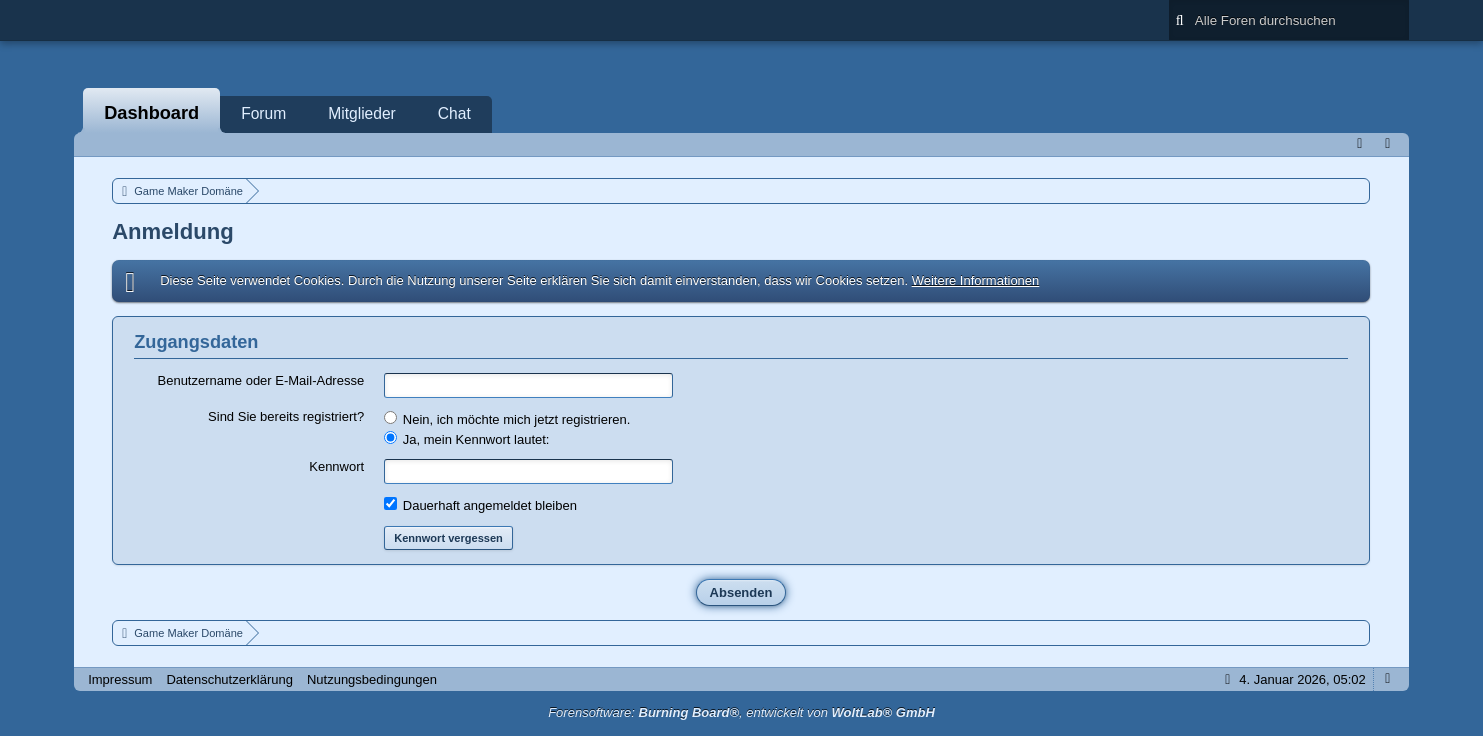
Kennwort (336, 466)
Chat (454, 113)
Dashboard (151, 113)
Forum (263, 113)
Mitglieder (362, 113)
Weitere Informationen (976, 280)
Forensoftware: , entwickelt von (741, 712)
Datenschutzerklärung (229, 679)
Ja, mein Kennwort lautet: (466, 439)
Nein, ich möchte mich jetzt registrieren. (507, 419)
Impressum (120, 679)
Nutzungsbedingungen (372, 679)
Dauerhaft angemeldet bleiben (480, 505)
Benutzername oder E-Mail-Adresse (261, 380)
